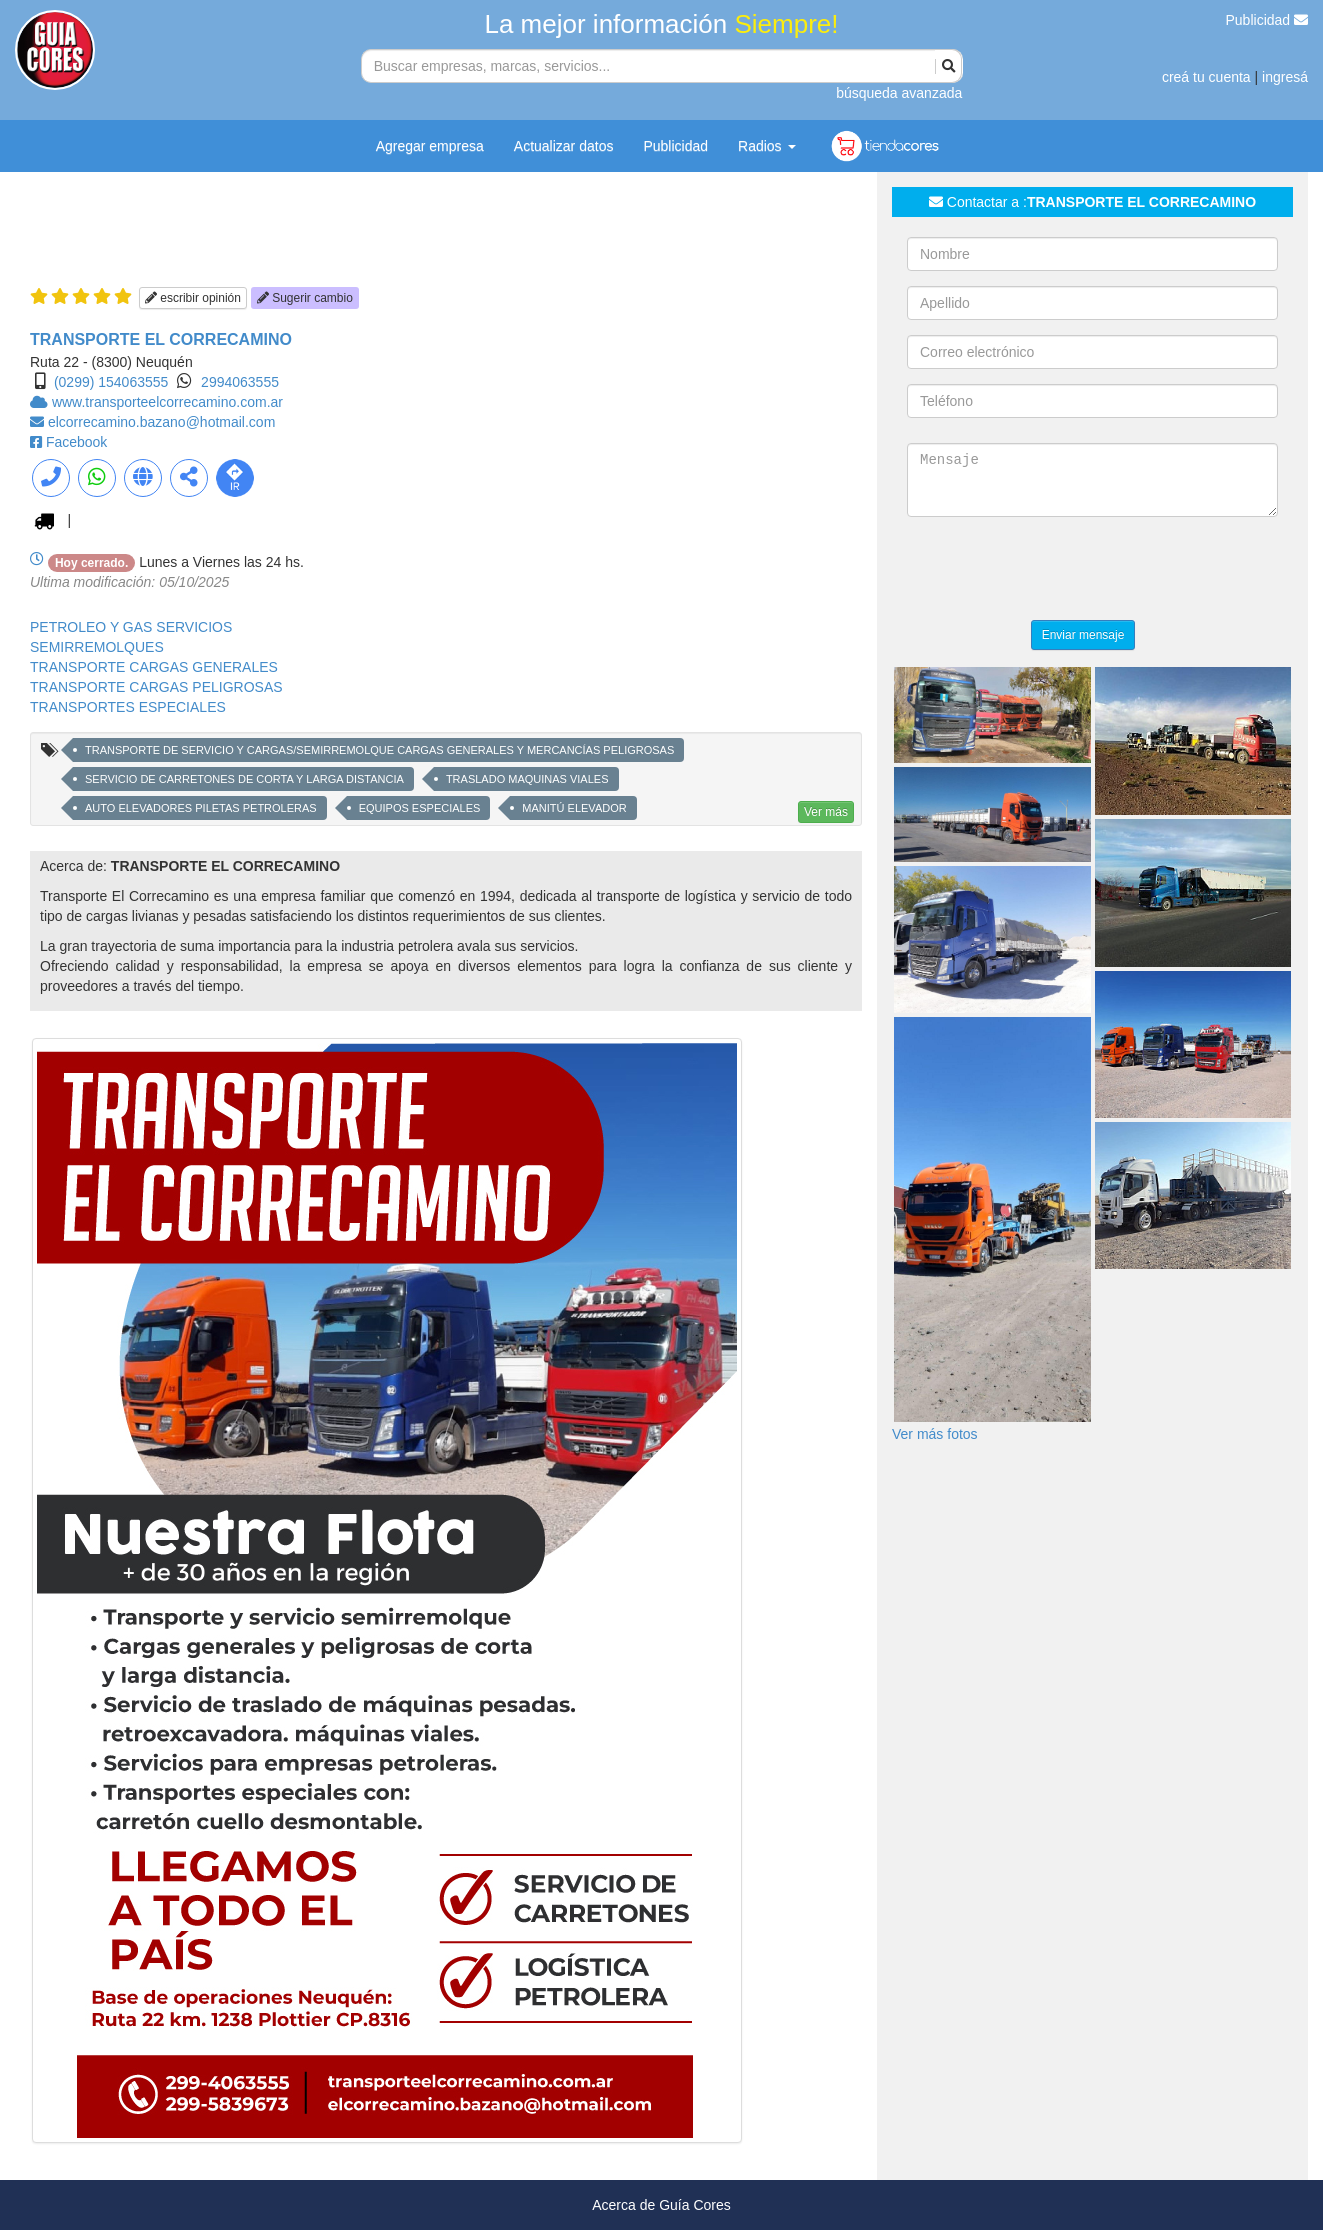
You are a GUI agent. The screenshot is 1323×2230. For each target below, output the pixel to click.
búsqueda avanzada (899, 93)
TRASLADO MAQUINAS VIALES (527, 779)
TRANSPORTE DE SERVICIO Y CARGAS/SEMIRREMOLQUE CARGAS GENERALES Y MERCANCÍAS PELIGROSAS (379, 750)
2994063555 (240, 382)
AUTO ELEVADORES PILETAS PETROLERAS (201, 808)
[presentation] (1059, 571)
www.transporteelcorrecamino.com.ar (167, 402)
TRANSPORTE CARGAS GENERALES (154, 667)
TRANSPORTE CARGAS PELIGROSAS (156, 687)
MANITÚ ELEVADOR (574, 808)
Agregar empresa (430, 146)
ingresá (1285, 77)
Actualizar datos (564, 146)
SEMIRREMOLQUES (97, 647)
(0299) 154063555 (111, 382)
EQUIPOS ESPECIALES (420, 808)
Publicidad (1267, 20)
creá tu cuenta (1206, 77)
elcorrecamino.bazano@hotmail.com (161, 422)
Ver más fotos (935, 1434)
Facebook (76, 442)
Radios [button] (766, 146)
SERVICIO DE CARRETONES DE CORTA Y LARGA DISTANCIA (244, 779)
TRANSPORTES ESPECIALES (128, 707)
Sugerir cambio (305, 298)
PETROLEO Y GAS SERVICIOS (131, 627)
